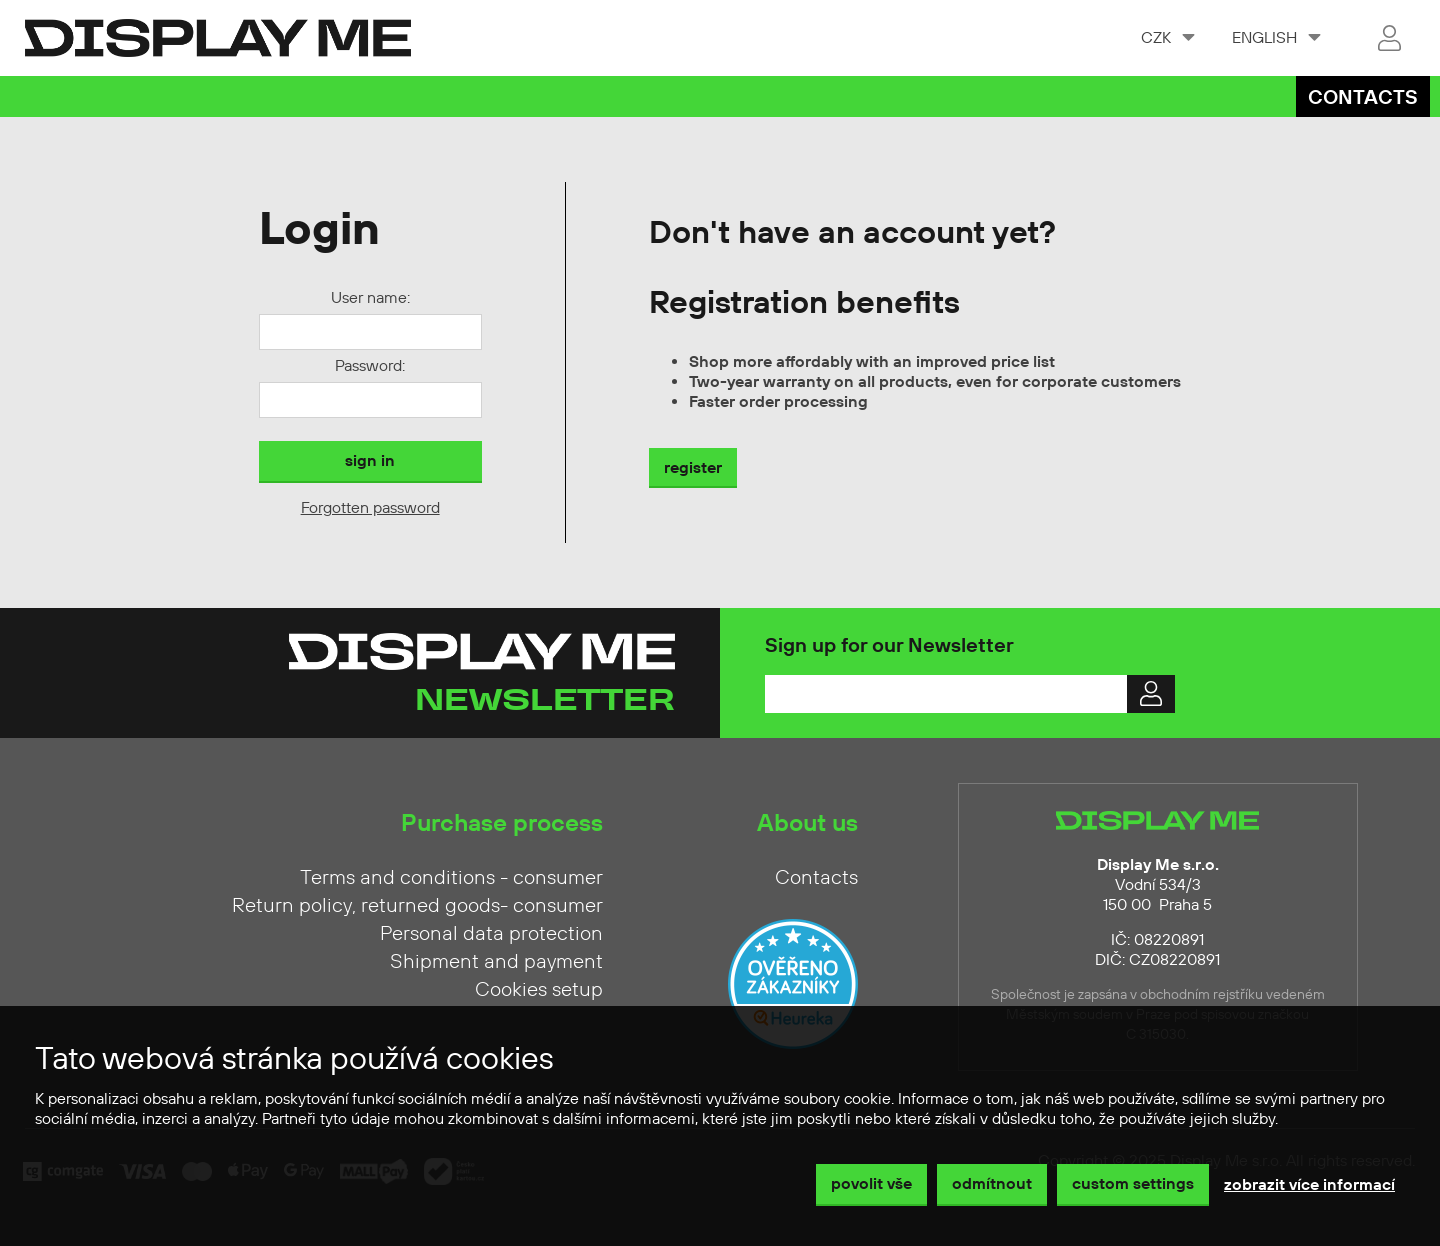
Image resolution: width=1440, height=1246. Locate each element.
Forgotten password (370, 508)
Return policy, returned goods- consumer (417, 906)
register (693, 468)
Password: (370, 366)
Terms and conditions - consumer (451, 878)
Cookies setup (539, 990)
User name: (370, 298)
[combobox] (1166, 38)
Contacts (1363, 98)
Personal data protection (491, 934)
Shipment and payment (496, 962)
